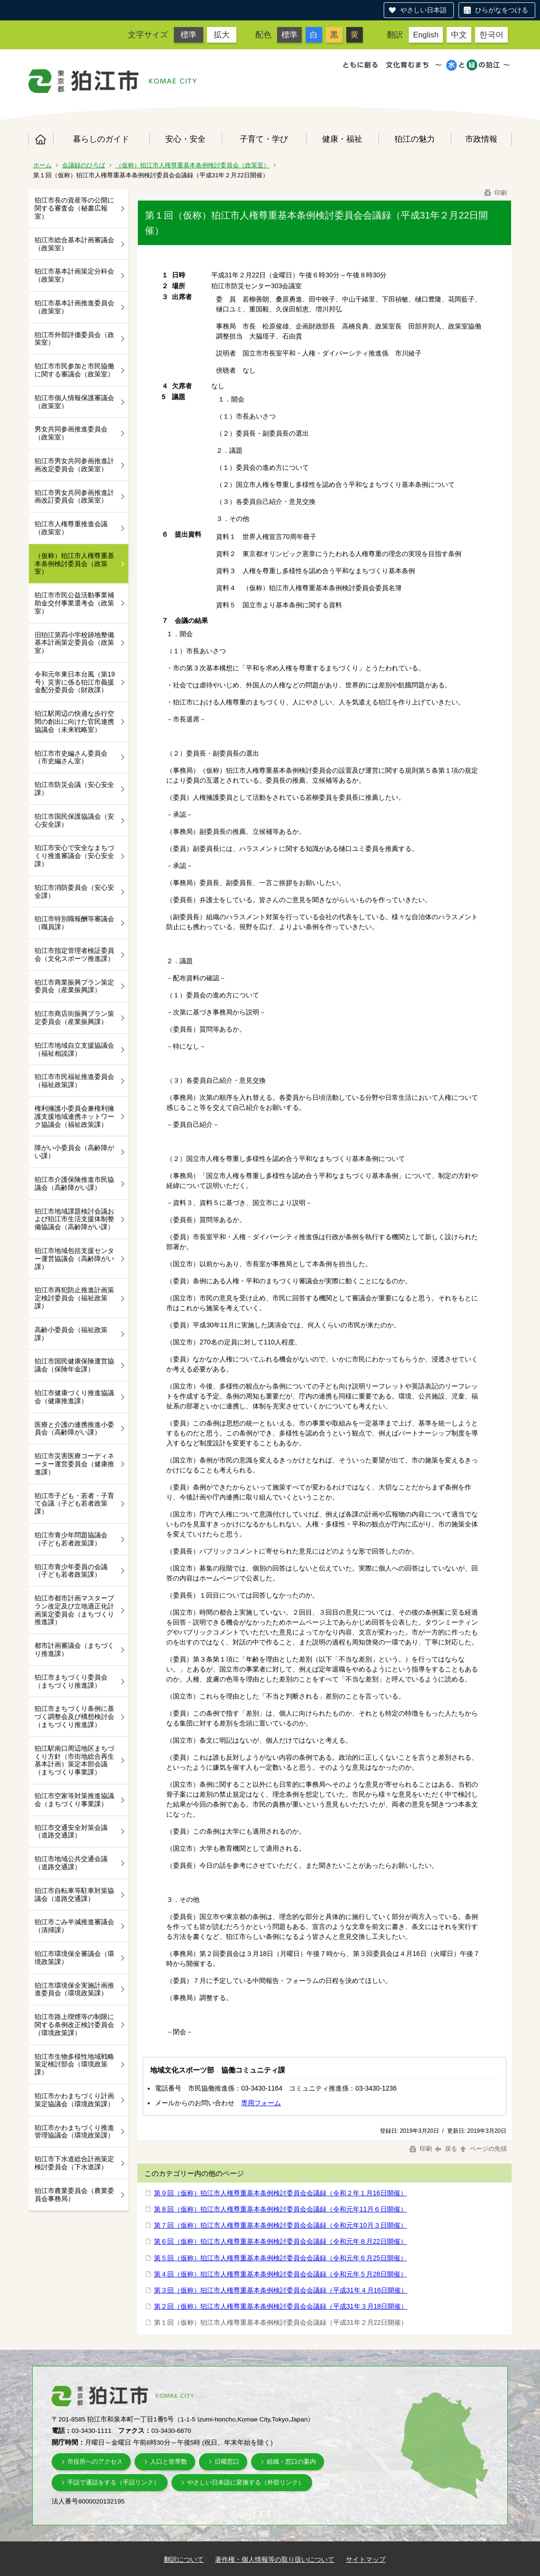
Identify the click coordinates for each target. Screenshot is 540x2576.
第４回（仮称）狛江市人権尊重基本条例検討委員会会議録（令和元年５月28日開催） (280, 2274)
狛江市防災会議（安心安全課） (74, 788)
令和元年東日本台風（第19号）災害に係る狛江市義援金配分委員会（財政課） (75, 682)
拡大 (222, 34)
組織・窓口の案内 (291, 2461)
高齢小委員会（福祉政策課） (71, 1334)
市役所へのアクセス (95, 2461)
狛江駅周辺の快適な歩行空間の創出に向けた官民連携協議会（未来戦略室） (74, 721)
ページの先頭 (483, 2148)
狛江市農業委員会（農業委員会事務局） (74, 2194)
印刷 (495, 192)
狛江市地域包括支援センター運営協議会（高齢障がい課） (74, 1258)
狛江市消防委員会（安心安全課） (74, 891)
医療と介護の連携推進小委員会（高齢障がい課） (74, 1428)
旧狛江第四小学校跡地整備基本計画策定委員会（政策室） (74, 643)
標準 (188, 34)
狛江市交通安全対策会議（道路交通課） (71, 1831)
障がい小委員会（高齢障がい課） (74, 1152)
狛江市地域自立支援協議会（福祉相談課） (74, 1049)
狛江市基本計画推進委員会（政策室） (74, 307)
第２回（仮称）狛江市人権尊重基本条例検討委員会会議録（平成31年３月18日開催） (280, 2306)
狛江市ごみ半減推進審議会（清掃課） (74, 1926)
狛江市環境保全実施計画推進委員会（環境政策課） (74, 1989)
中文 (459, 34)
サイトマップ (366, 2559)
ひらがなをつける (501, 10)
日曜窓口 (227, 2461)
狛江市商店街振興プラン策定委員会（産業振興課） (74, 1017)
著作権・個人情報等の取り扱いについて (274, 2559)
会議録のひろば (83, 165)
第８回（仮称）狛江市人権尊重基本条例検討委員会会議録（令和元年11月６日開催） (280, 2209)
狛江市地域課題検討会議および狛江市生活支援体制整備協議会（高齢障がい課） (74, 1219)
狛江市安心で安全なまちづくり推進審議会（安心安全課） (74, 856)
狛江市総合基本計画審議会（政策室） (74, 244)
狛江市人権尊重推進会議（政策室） (71, 528)
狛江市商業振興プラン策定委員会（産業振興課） (74, 986)
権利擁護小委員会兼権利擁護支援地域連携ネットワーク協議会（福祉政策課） (74, 1116)
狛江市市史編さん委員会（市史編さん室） (71, 757)
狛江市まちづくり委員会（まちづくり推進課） (71, 1681)
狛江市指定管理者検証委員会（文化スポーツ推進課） (74, 954)
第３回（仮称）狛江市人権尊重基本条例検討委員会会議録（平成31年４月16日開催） (280, 2290)
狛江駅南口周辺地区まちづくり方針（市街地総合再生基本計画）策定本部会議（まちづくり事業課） (74, 1760)
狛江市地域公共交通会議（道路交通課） (71, 1863)
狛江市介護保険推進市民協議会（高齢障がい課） (74, 1183)
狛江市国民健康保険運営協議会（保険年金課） (74, 1365)
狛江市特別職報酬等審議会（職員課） (74, 923)
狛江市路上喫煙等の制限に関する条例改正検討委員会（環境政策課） (74, 2025)
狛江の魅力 (415, 139)
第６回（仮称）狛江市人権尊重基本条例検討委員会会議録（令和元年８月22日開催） (280, 2241)
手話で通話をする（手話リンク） (113, 2482)
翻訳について (184, 2559)
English (426, 34)
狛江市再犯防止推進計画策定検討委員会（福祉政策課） (74, 1298)
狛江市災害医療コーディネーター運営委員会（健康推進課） (74, 1464)
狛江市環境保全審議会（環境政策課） (74, 1957)
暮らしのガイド (101, 139)
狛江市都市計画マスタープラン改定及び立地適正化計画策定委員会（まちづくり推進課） (74, 1610)
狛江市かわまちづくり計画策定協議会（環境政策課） (74, 2100)
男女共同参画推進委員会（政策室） (71, 433)
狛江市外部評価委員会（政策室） (74, 339)
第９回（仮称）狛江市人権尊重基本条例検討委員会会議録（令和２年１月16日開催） (280, 2193)
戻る (446, 2148)
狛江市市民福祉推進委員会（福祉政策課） (74, 1080)
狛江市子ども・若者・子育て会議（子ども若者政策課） (74, 1504)
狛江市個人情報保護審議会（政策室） (74, 402)
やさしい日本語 (423, 10)
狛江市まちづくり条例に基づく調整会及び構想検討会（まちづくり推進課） (74, 1716)
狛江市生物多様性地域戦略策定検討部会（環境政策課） (74, 2064)
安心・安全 (185, 139)
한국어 (491, 34)
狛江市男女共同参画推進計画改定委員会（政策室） (74, 465)
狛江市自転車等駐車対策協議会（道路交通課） (74, 1894)
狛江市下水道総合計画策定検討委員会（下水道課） (74, 2163)
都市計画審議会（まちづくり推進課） (74, 1649)
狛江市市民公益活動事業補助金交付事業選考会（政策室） (74, 603)
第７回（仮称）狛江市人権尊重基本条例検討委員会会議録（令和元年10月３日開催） (280, 2225)
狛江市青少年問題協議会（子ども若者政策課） (71, 1539)
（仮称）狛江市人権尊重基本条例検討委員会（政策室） (193, 165)
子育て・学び (264, 139)
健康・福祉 (342, 139)
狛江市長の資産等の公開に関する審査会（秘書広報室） (74, 208)
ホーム (40, 139)
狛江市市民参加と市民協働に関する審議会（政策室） (74, 370)
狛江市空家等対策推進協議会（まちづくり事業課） (74, 1800)
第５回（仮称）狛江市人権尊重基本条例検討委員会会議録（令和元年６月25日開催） (280, 2258)
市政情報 (481, 139)
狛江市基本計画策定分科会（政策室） (74, 275)
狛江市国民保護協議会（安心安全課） (74, 820)
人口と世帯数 (168, 2461)
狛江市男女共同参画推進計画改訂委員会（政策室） (74, 496)
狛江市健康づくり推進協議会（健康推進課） (74, 1397)
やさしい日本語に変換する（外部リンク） (245, 2482)
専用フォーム (261, 2103)
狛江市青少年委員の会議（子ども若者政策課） (71, 1571)
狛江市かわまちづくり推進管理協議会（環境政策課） (74, 2131)
